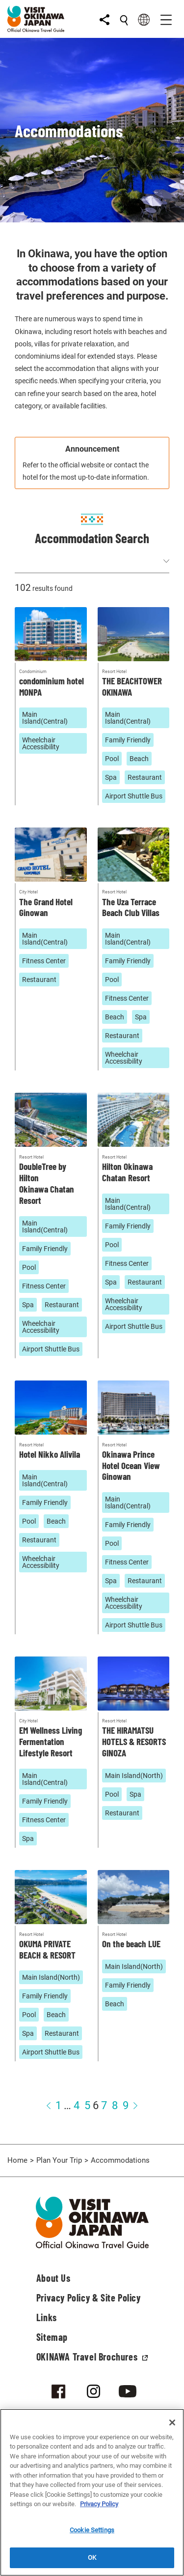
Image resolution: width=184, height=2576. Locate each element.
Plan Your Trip (59, 2160)
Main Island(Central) (45, 717)
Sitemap (52, 2337)
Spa (111, 777)
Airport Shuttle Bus (133, 796)
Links (46, 2317)
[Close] (172, 2422)
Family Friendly (128, 740)
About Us (53, 2278)
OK (92, 2557)
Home (17, 2160)
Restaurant (145, 777)
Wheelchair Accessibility (40, 743)
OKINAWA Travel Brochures (92, 2356)
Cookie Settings (92, 2530)
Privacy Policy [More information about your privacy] (99, 2504)
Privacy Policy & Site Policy (88, 2297)
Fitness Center (44, 961)
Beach (139, 759)
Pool (112, 759)
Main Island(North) (134, 1775)
